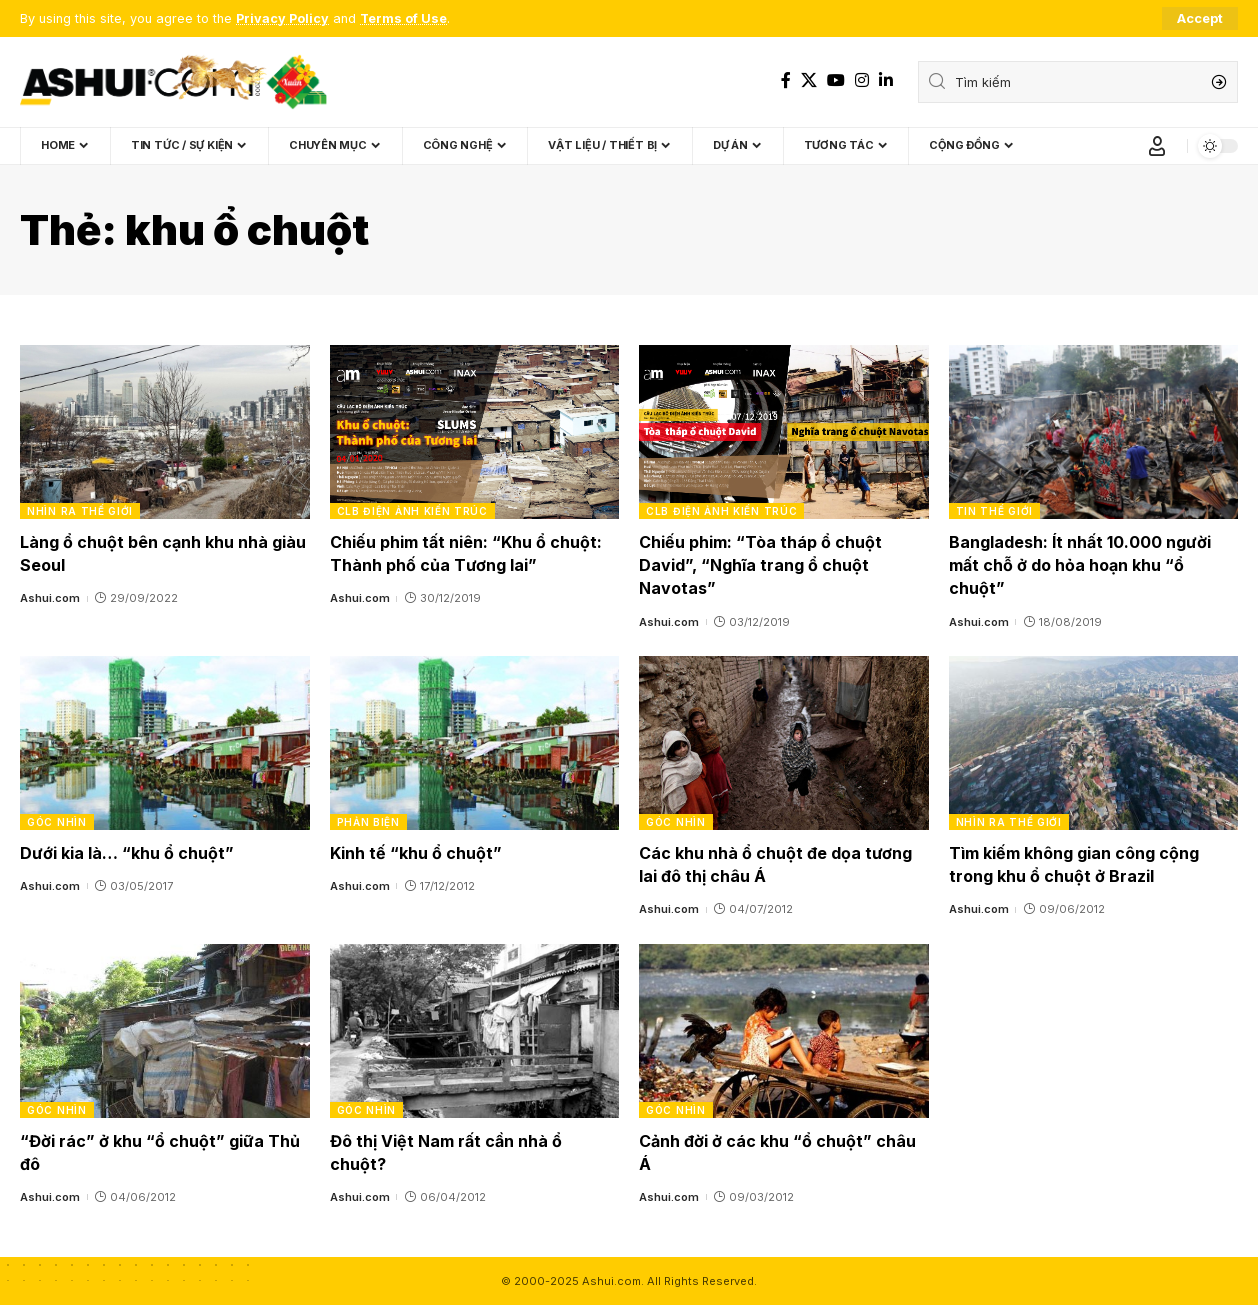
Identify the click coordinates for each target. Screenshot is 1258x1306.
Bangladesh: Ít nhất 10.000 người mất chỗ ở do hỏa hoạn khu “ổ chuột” (1080, 565)
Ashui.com (50, 598)
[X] (809, 80)
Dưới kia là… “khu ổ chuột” (127, 853)
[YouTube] (836, 80)
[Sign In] (1157, 146)
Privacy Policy (282, 18)
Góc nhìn (57, 822)
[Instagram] (862, 80)
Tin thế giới (994, 511)
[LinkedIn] (886, 80)
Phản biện (368, 822)
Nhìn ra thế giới (80, 511)
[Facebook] (786, 80)
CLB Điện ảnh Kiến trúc (412, 511)
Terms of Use (404, 18)
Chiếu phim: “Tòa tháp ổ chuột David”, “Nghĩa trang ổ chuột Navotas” (760, 565)
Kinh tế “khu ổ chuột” (416, 853)
